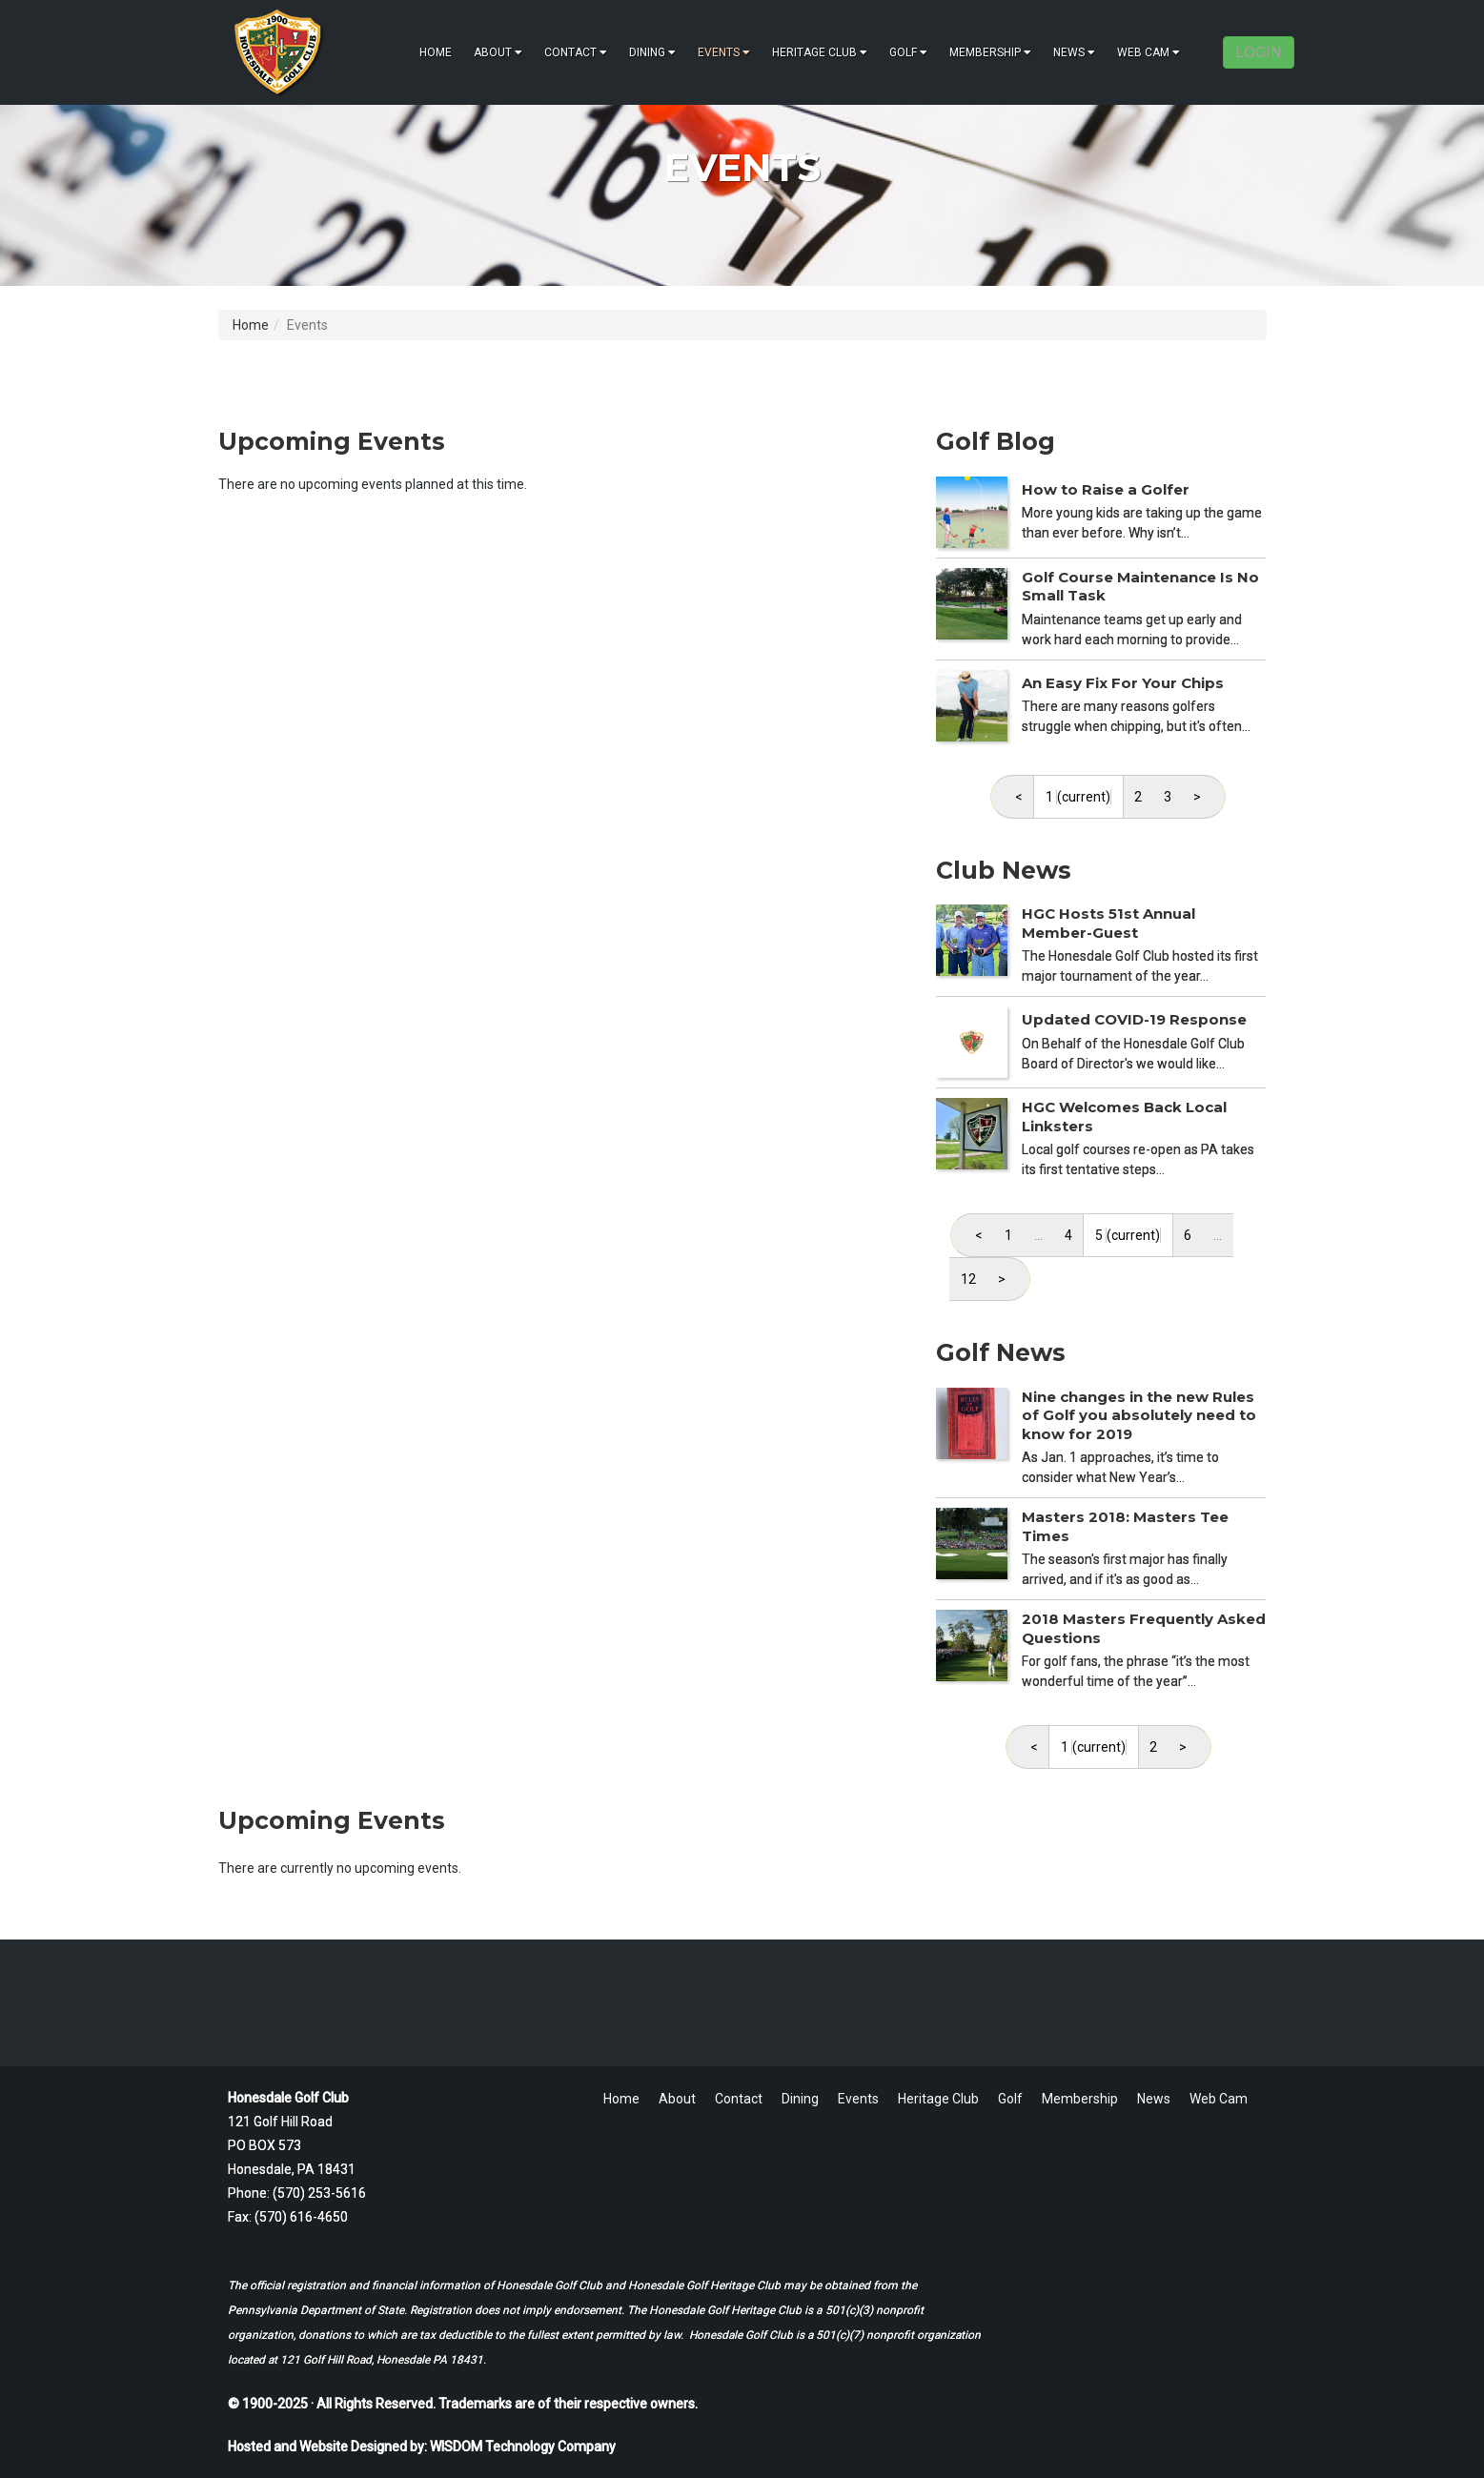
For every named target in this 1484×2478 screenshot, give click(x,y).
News (1074, 52)
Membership (990, 52)
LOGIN (1258, 52)
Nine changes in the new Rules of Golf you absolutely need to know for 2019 (1139, 1415)
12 (968, 1279)
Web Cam (1148, 52)
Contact (575, 52)
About (498, 52)
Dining (652, 52)
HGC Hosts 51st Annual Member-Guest (1108, 923)
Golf (908, 52)
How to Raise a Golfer (1105, 489)
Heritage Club (819, 52)
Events (724, 52)
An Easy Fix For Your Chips (1123, 683)
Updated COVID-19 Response (1134, 1019)
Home (435, 52)
